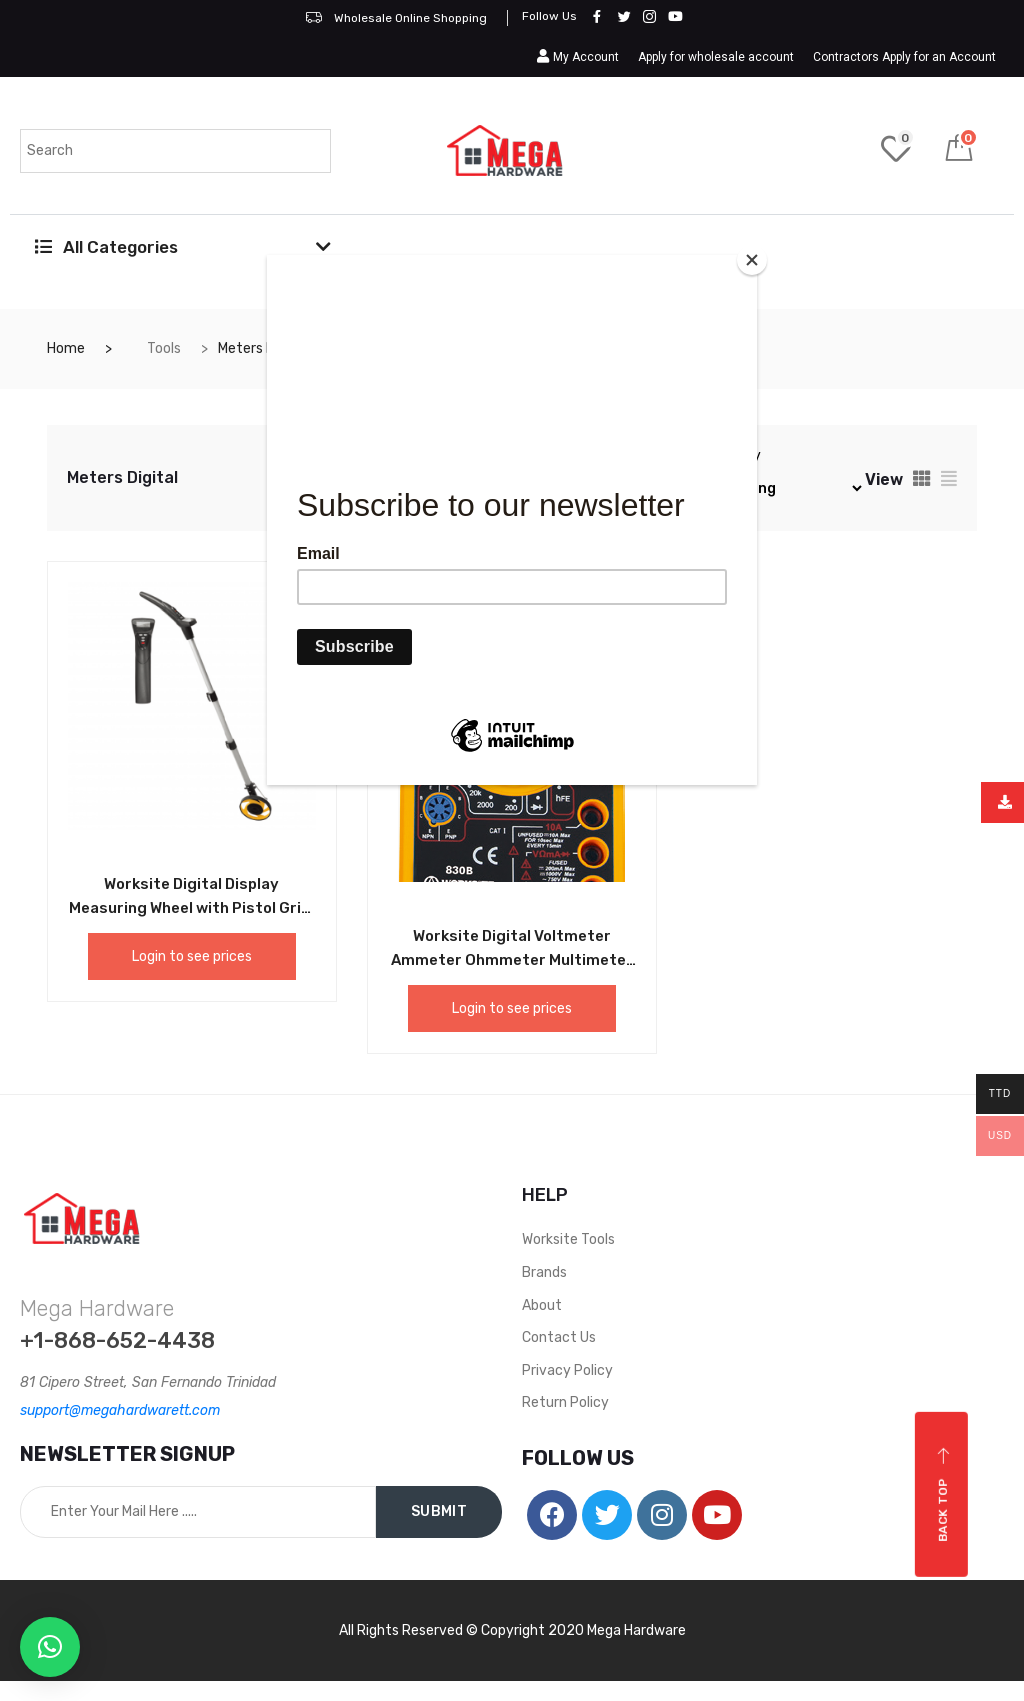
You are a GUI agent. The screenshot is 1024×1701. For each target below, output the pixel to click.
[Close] (752, 260)
